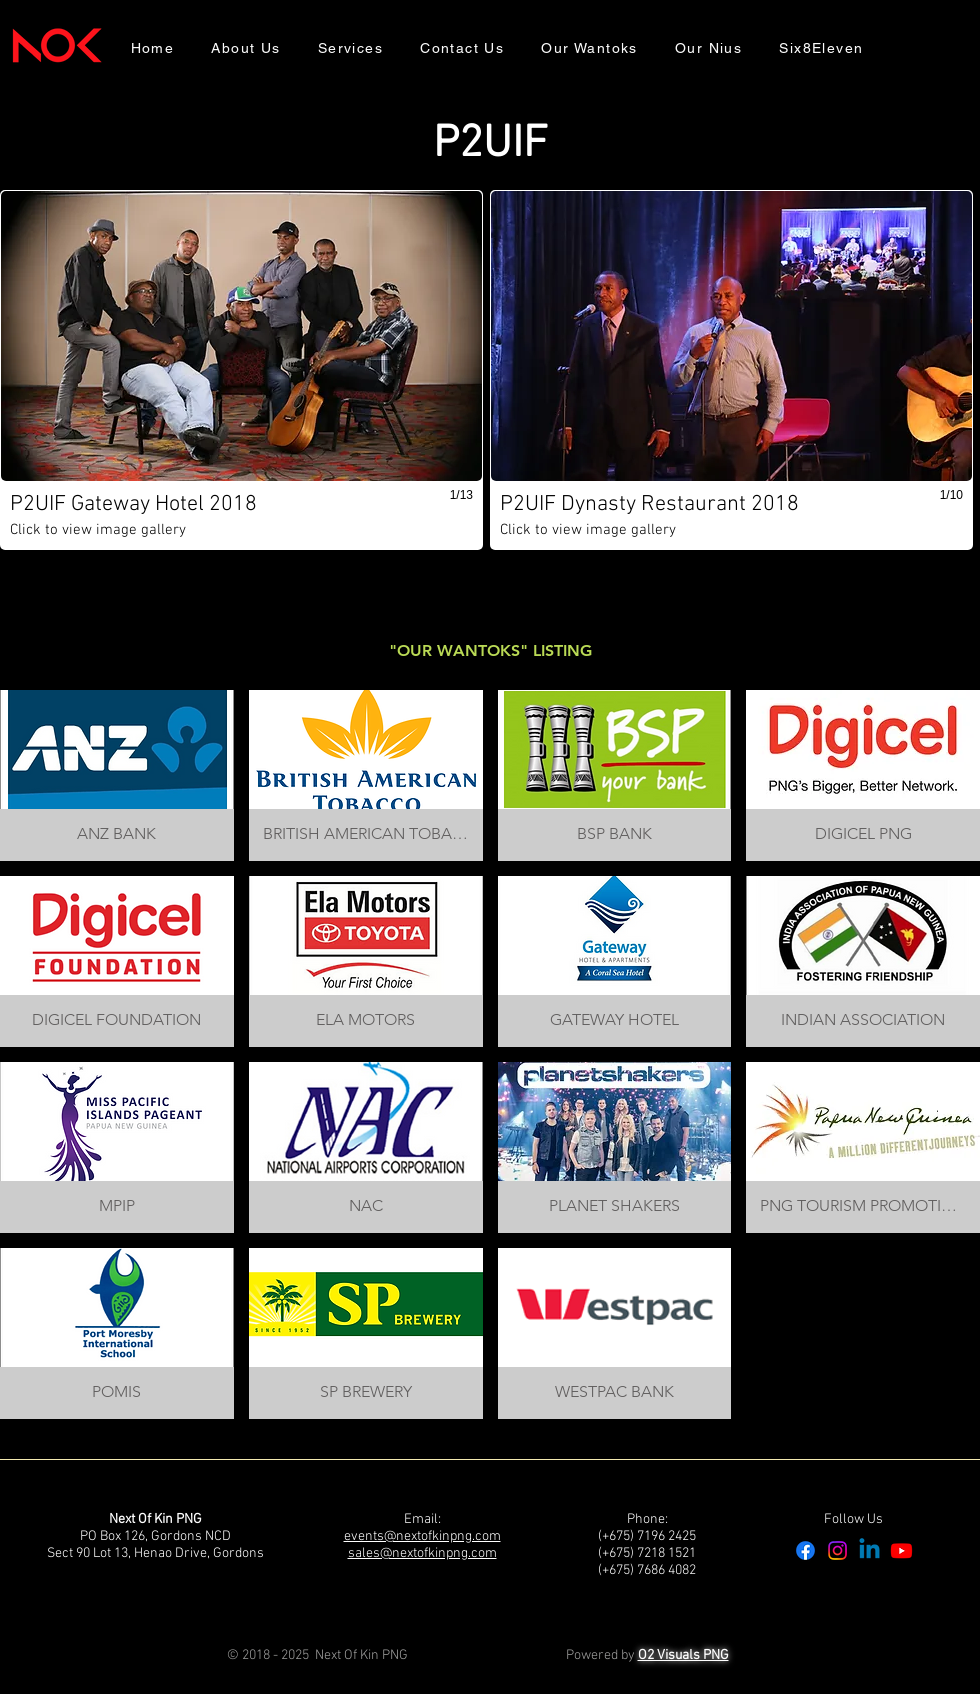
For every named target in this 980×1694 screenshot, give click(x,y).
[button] (241, 370)
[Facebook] (805, 1550)
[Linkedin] (869, 1550)
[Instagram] (837, 1550)
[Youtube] (901, 1550)
